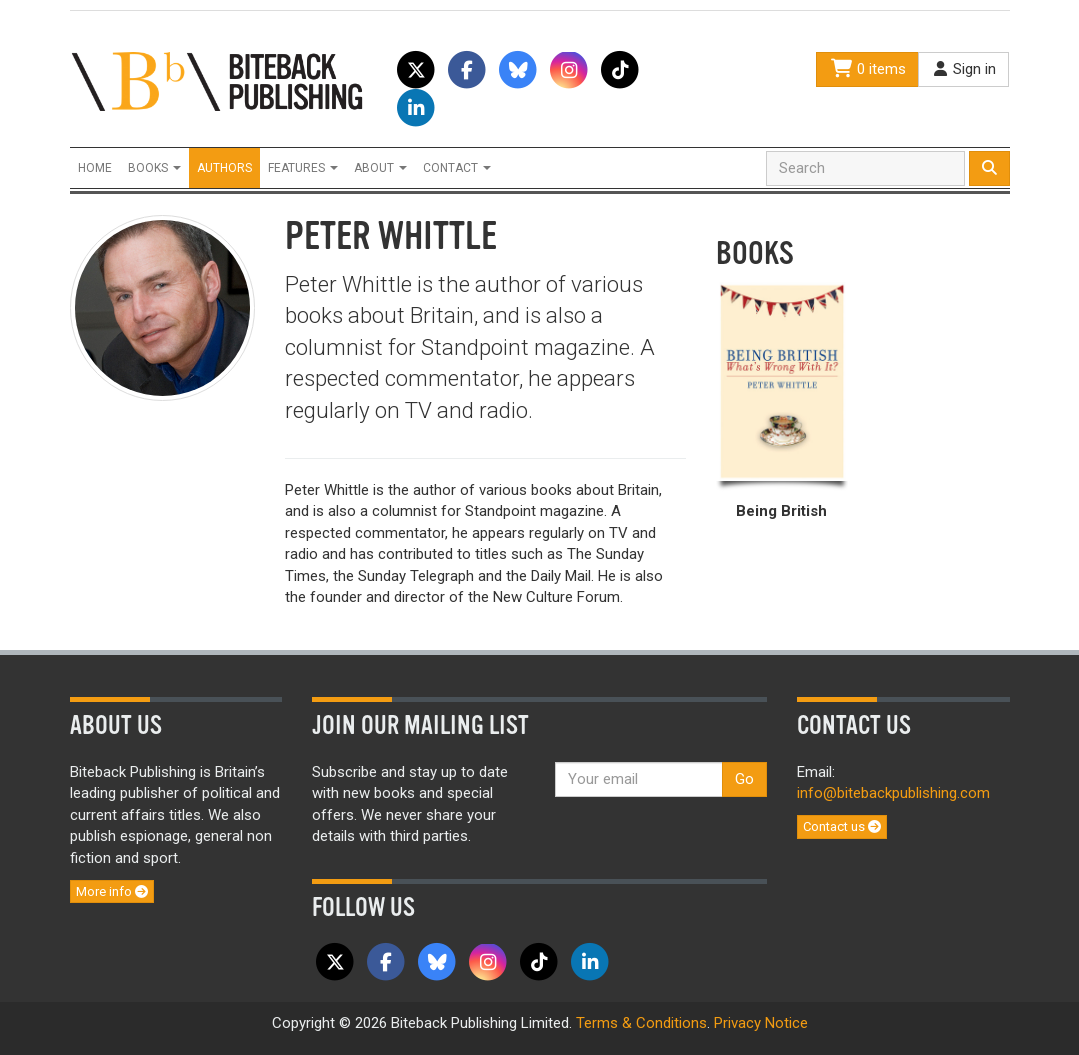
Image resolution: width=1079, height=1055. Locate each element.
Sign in (964, 69)
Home (95, 168)
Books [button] (154, 168)
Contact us (842, 826)
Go (744, 779)
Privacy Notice (761, 1023)
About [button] (380, 168)
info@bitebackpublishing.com (893, 793)
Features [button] (303, 168)
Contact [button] (457, 168)
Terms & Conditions (641, 1023)
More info (112, 891)
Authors (224, 168)
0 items (867, 69)
